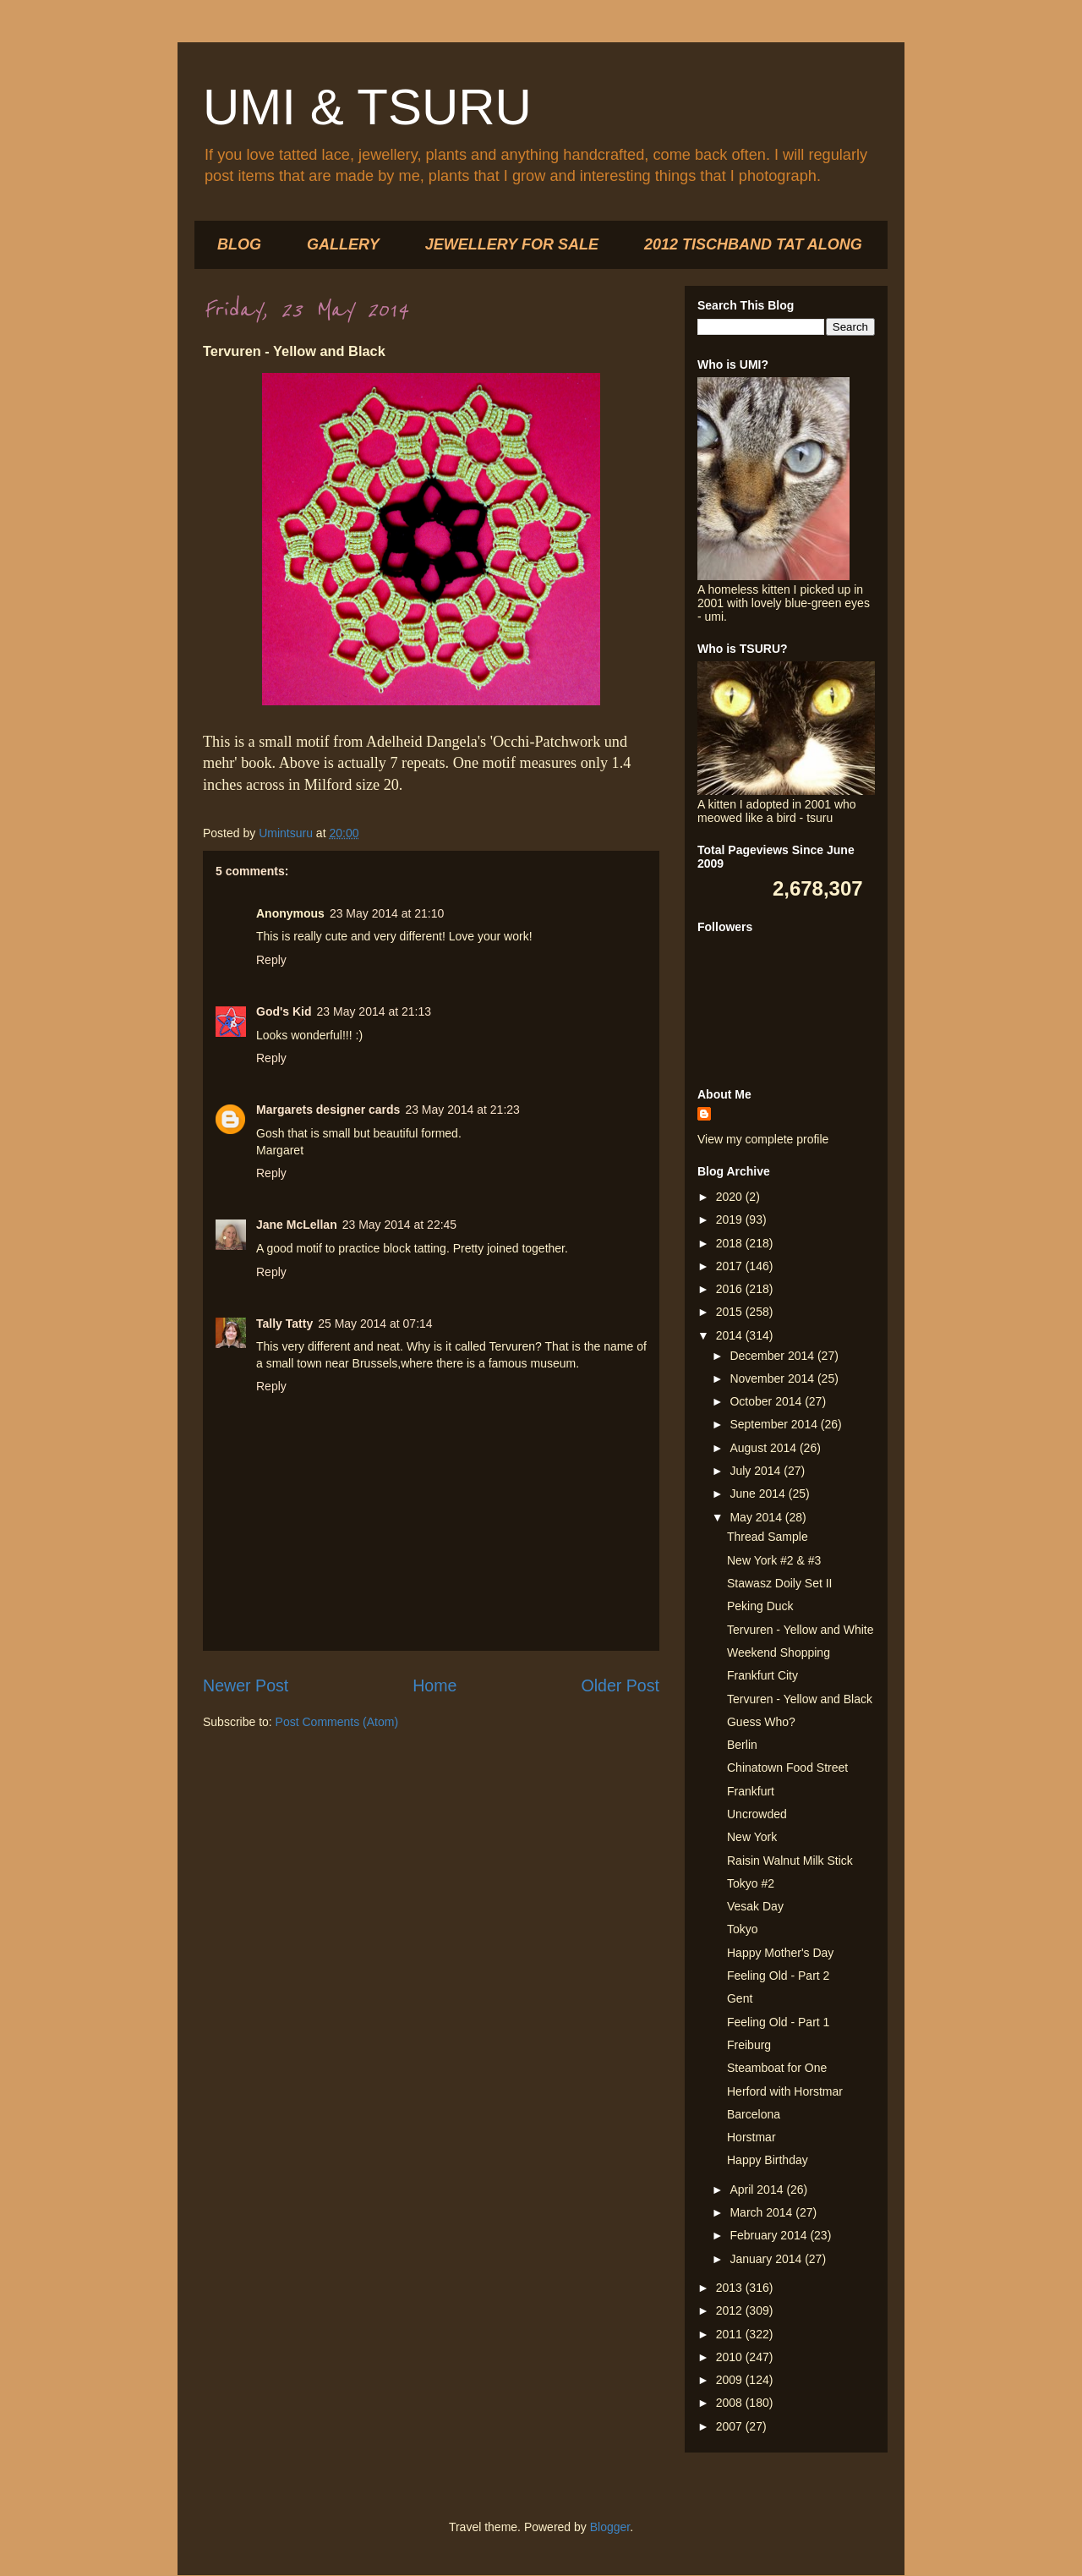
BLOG (239, 244)
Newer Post (245, 1685)
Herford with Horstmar (785, 2091)
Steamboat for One (777, 2068)
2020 (731, 1196)
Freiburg (749, 2045)
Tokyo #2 (750, 1883)
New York (752, 1837)
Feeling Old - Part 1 (778, 2022)
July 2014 (757, 1470)
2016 (731, 1289)
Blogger (610, 2527)
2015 (731, 1311)
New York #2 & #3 (774, 1560)
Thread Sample (767, 1536)
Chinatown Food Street (787, 1767)
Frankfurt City (762, 1675)
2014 (731, 1335)
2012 (731, 2310)
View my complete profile (762, 1139)
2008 (731, 2402)
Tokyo (742, 1929)
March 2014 (762, 2212)
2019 (731, 1219)
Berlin (742, 1744)
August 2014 (765, 1448)
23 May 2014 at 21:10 (387, 913)
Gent (739, 1998)
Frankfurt (750, 1791)
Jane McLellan (296, 1224)
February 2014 (770, 2235)
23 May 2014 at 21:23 (462, 1109)
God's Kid (284, 1011)
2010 (731, 2357)
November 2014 (773, 1378)
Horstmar (751, 2137)
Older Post (620, 1685)
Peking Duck (760, 1606)
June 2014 (759, 1493)
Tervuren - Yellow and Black (799, 1699)
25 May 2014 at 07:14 (375, 1323)
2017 (731, 1266)
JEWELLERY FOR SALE (511, 244)
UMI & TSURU (367, 107)
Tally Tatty (284, 1323)
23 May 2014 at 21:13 (374, 1011)
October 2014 (767, 1401)
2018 (731, 1243)
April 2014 (758, 2189)
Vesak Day (755, 1906)
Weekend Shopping (778, 1652)
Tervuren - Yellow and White (800, 1629)
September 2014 (775, 1424)
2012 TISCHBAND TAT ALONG (753, 244)
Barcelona (753, 2114)
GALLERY (343, 244)
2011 (731, 2334)
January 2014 (767, 2259)
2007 (731, 2426)
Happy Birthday (767, 2160)
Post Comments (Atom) (337, 1722)
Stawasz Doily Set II (780, 1583)
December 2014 (773, 1355)
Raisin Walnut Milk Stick (790, 1860)
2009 (731, 2380)
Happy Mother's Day (780, 1952)
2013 (731, 2287)
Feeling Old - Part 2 (778, 1975)
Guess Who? (761, 1722)
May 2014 (757, 1517)
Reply (271, 960)
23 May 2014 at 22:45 (399, 1224)
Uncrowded (757, 1814)
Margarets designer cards (328, 1109)
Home (434, 1685)
